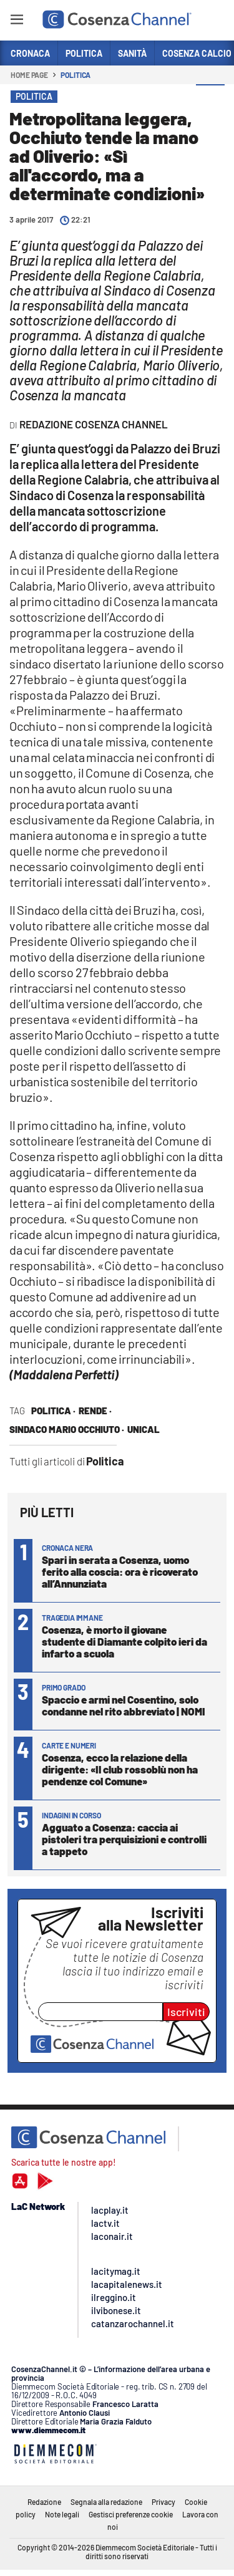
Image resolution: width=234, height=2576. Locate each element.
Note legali (62, 2514)
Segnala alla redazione (106, 2501)
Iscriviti (186, 2012)
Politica (75, 74)
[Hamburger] (16, 21)
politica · (53, 1410)
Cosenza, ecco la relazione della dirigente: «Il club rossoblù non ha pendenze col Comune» (120, 1769)
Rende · (95, 1410)
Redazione (44, 2501)
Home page (29, 74)
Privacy (163, 2501)
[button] (210, 99)
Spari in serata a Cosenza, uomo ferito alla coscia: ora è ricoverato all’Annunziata (120, 1571)
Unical (143, 1429)
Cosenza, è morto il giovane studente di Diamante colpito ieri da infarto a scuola (124, 1641)
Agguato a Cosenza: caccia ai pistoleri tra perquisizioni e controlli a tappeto (124, 1839)
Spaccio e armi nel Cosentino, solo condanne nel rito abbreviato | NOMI (123, 1705)
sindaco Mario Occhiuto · (66, 1429)
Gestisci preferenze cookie (131, 2514)
